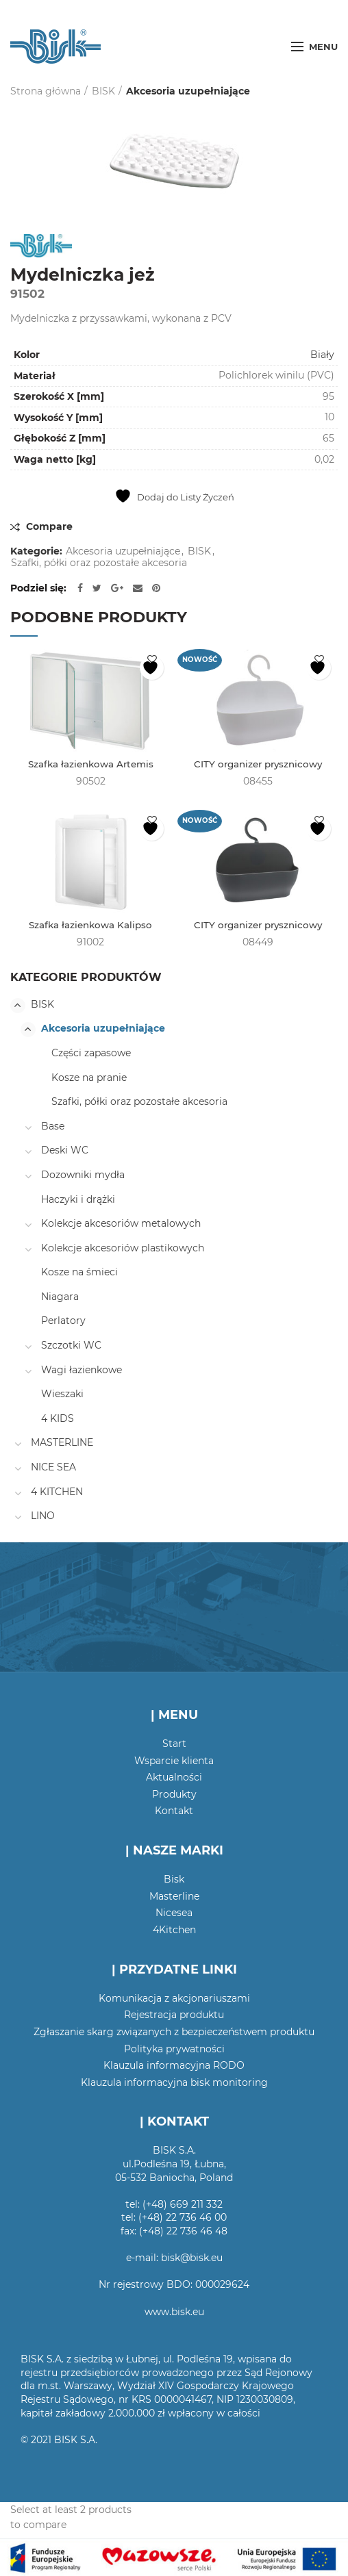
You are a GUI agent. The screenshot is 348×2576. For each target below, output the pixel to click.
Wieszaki (62, 1395)
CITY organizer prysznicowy (257, 764)
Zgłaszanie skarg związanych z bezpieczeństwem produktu (174, 2032)
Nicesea (174, 1914)
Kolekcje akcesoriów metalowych (121, 1225)
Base (52, 1127)
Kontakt (174, 1812)
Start (174, 1744)
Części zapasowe (91, 1053)
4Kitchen (174, 1930)
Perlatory (63, 1322)
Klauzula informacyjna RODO (174, 2066)
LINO (43, 1517)
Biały (322, 354)
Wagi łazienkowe (81, 1370)
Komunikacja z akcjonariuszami (174, 1998)
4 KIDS (57, 1419)
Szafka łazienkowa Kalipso (91, 925)
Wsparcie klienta (174, 1761)
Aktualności (174, 1778)
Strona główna (45, 91)
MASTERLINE (62, 1444)
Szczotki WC (71, 1346)
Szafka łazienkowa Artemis (90, 764)
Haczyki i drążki (78, 1200)
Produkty (174, 1794)
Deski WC (64, 1151)
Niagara (60, 1297)
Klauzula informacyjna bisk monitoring (174, 2083)
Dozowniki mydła (83, 1175)
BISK (103, 91)
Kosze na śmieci (79, 1273)
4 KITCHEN (57, 1492)
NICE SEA (53, 1468)
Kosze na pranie (89, 1078)
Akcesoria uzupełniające (188, 91)
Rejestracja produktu (174, 2016)
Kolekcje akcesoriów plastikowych (122, 1248)
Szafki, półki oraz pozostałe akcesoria (99, 563)
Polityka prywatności (174, 2049)
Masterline (174, 1896)
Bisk (174, 1880)
